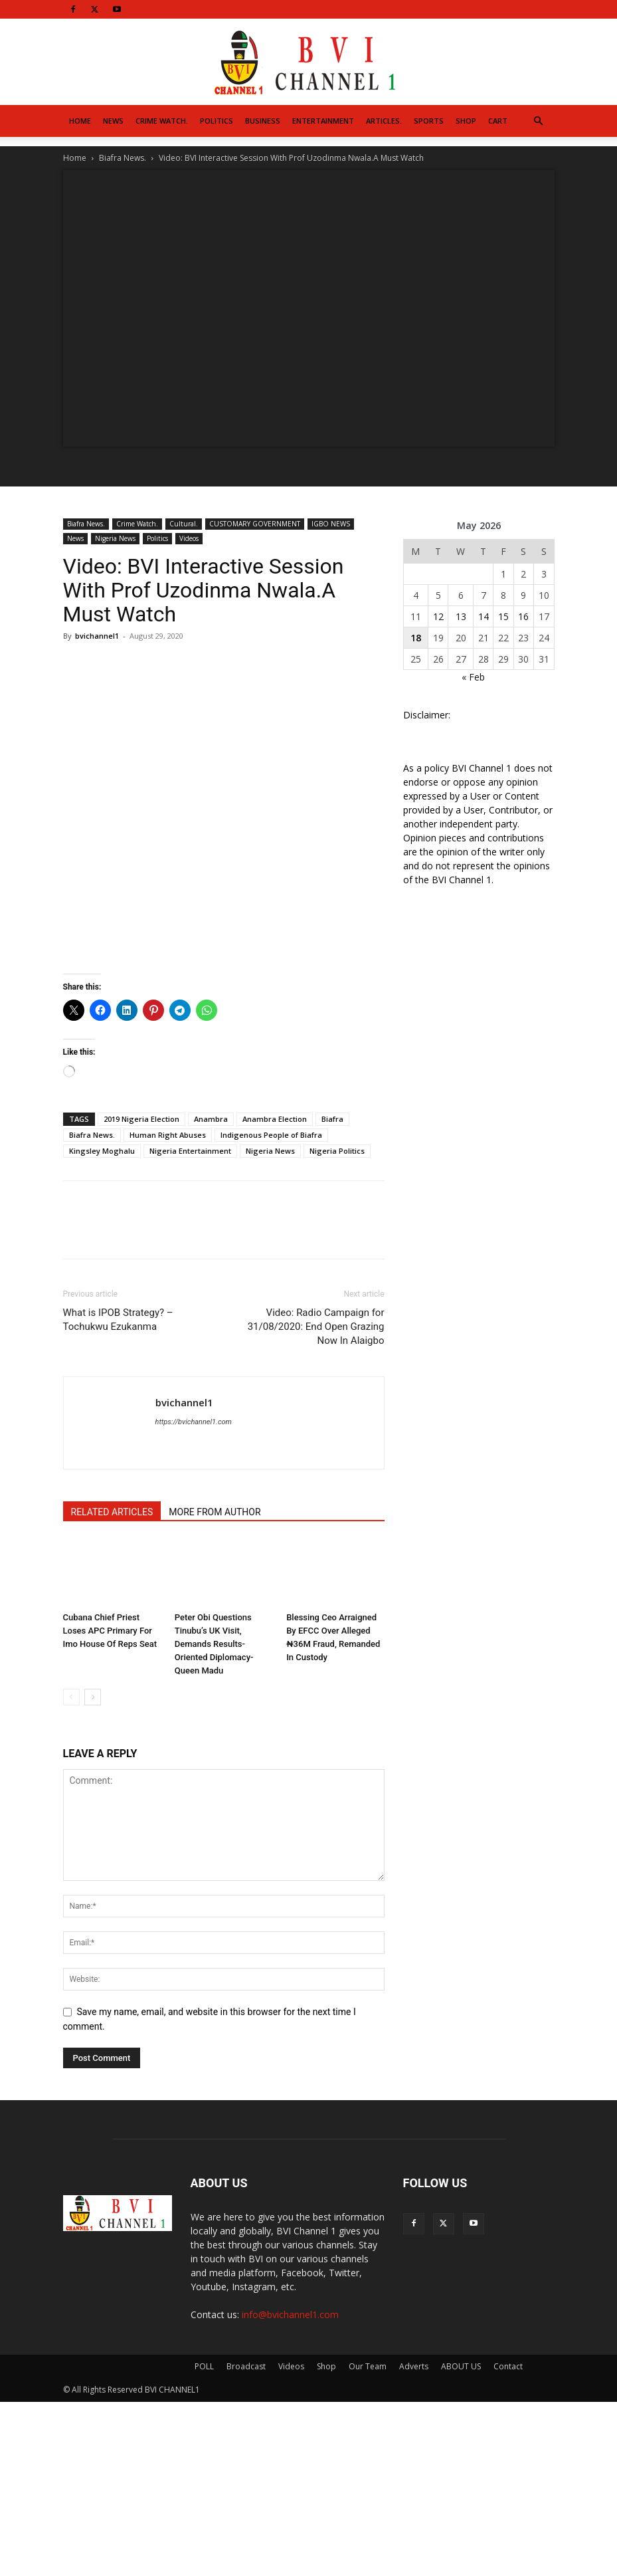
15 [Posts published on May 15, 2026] (503, 616)
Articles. (384, 121)
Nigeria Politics (337, 1151)
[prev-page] (71, 1697)
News (113, 121)
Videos (189, 538)
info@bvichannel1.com (290, 2314)
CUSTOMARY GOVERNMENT (254, 523)
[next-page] (92, 1697)
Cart (497, 121)
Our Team (368, 2366)
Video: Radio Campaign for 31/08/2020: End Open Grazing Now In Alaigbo (316, 1326)
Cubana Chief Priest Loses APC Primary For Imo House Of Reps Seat (110, 1630)
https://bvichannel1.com (193, 1422)
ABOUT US (461, 2366)
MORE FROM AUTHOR (214, 1512)
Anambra (211, 1119)
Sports (429, 121)
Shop (466, 121)
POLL (204, 2366)
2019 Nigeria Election (141, 1119)
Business (262, 121)
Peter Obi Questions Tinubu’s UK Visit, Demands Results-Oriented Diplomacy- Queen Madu (214, 1643)
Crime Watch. (161, 121)
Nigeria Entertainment (190, 1151)
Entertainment (323, 121)
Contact (508, 2366)
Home (80, 121)
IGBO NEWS (330, 523)
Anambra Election (274, 1119)
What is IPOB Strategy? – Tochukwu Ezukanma (118, 1320)
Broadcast (246, 2366)
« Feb (473, 677)
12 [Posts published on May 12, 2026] (438, 616)
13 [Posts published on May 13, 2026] (461, 616)
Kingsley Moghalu (102, 1151)
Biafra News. (122, 157)
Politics (216, 121)
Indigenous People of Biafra (271, 1135)
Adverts (413, 2366)
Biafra (332, 1119)
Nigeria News (115, 538)
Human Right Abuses (168, 1135)
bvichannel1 (97, 636)
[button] (539, 121)
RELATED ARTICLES (112, 1512)
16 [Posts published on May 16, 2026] (523, 616)
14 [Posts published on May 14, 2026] (483, 616)
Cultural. (183, 523)
